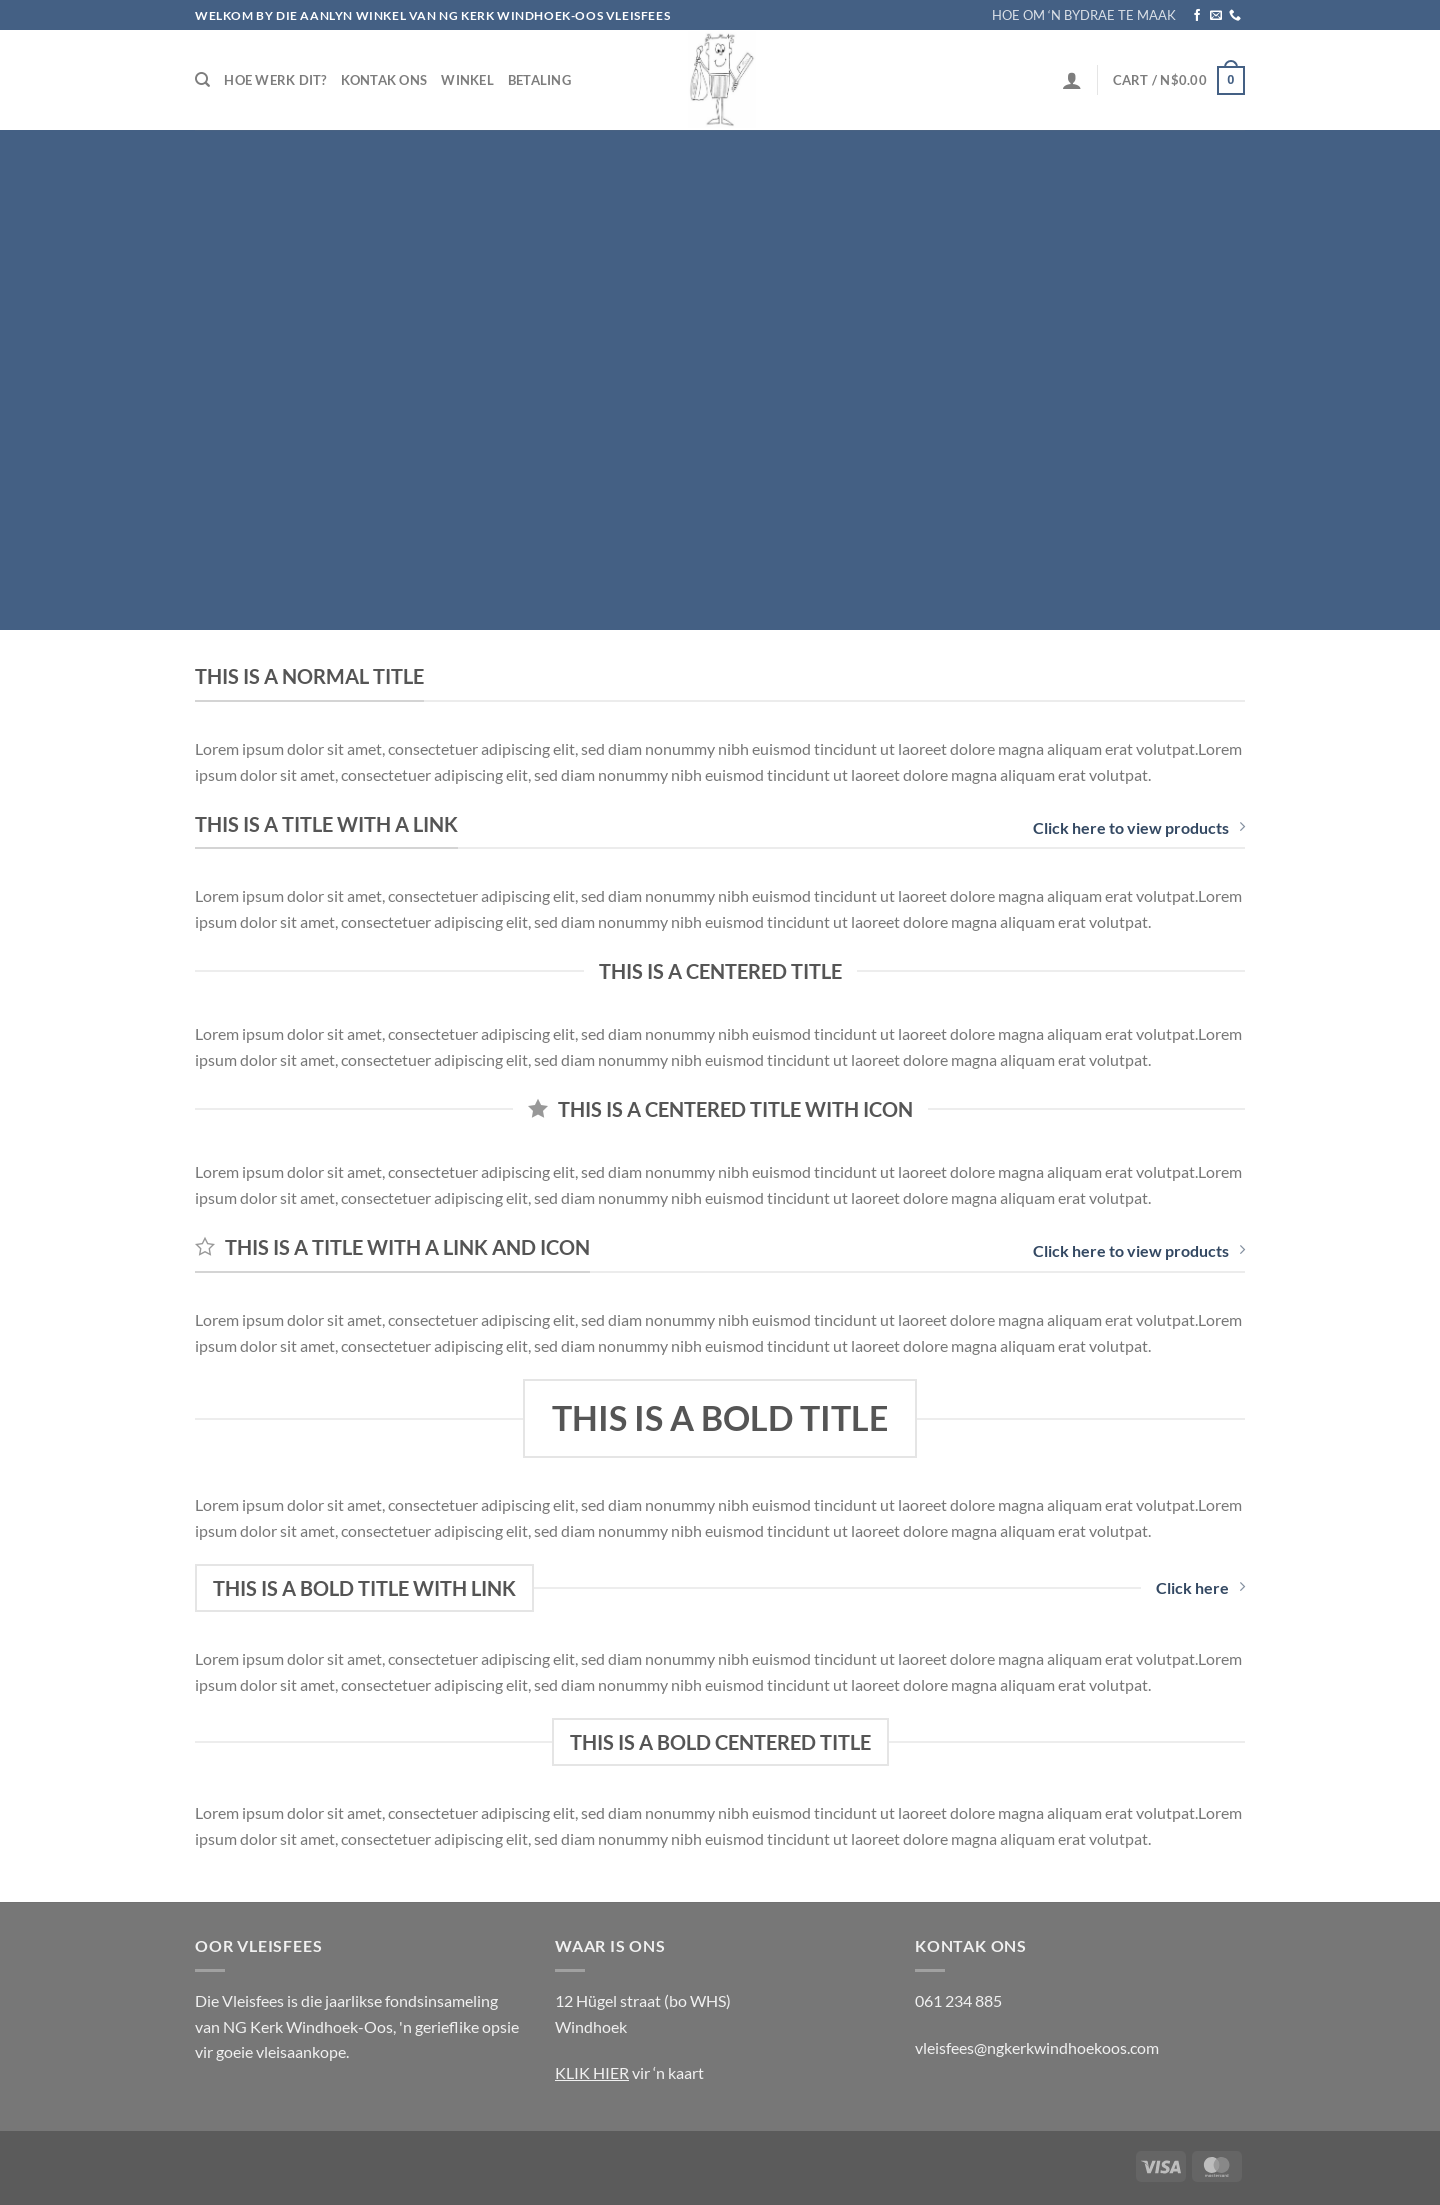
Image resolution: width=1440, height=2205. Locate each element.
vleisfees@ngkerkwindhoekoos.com (1037, 2047)
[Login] (1072, 80)
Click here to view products (1139, 827)
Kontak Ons (384, 80)
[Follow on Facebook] (1197, 16)
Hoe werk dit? (275, 80)
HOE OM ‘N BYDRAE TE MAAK (1084, 15)
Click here (1200, 1587)
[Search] (202, 80)
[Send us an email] (1216, 16)
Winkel (467, 80)
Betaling (539, 80)
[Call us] (1235, 16)
